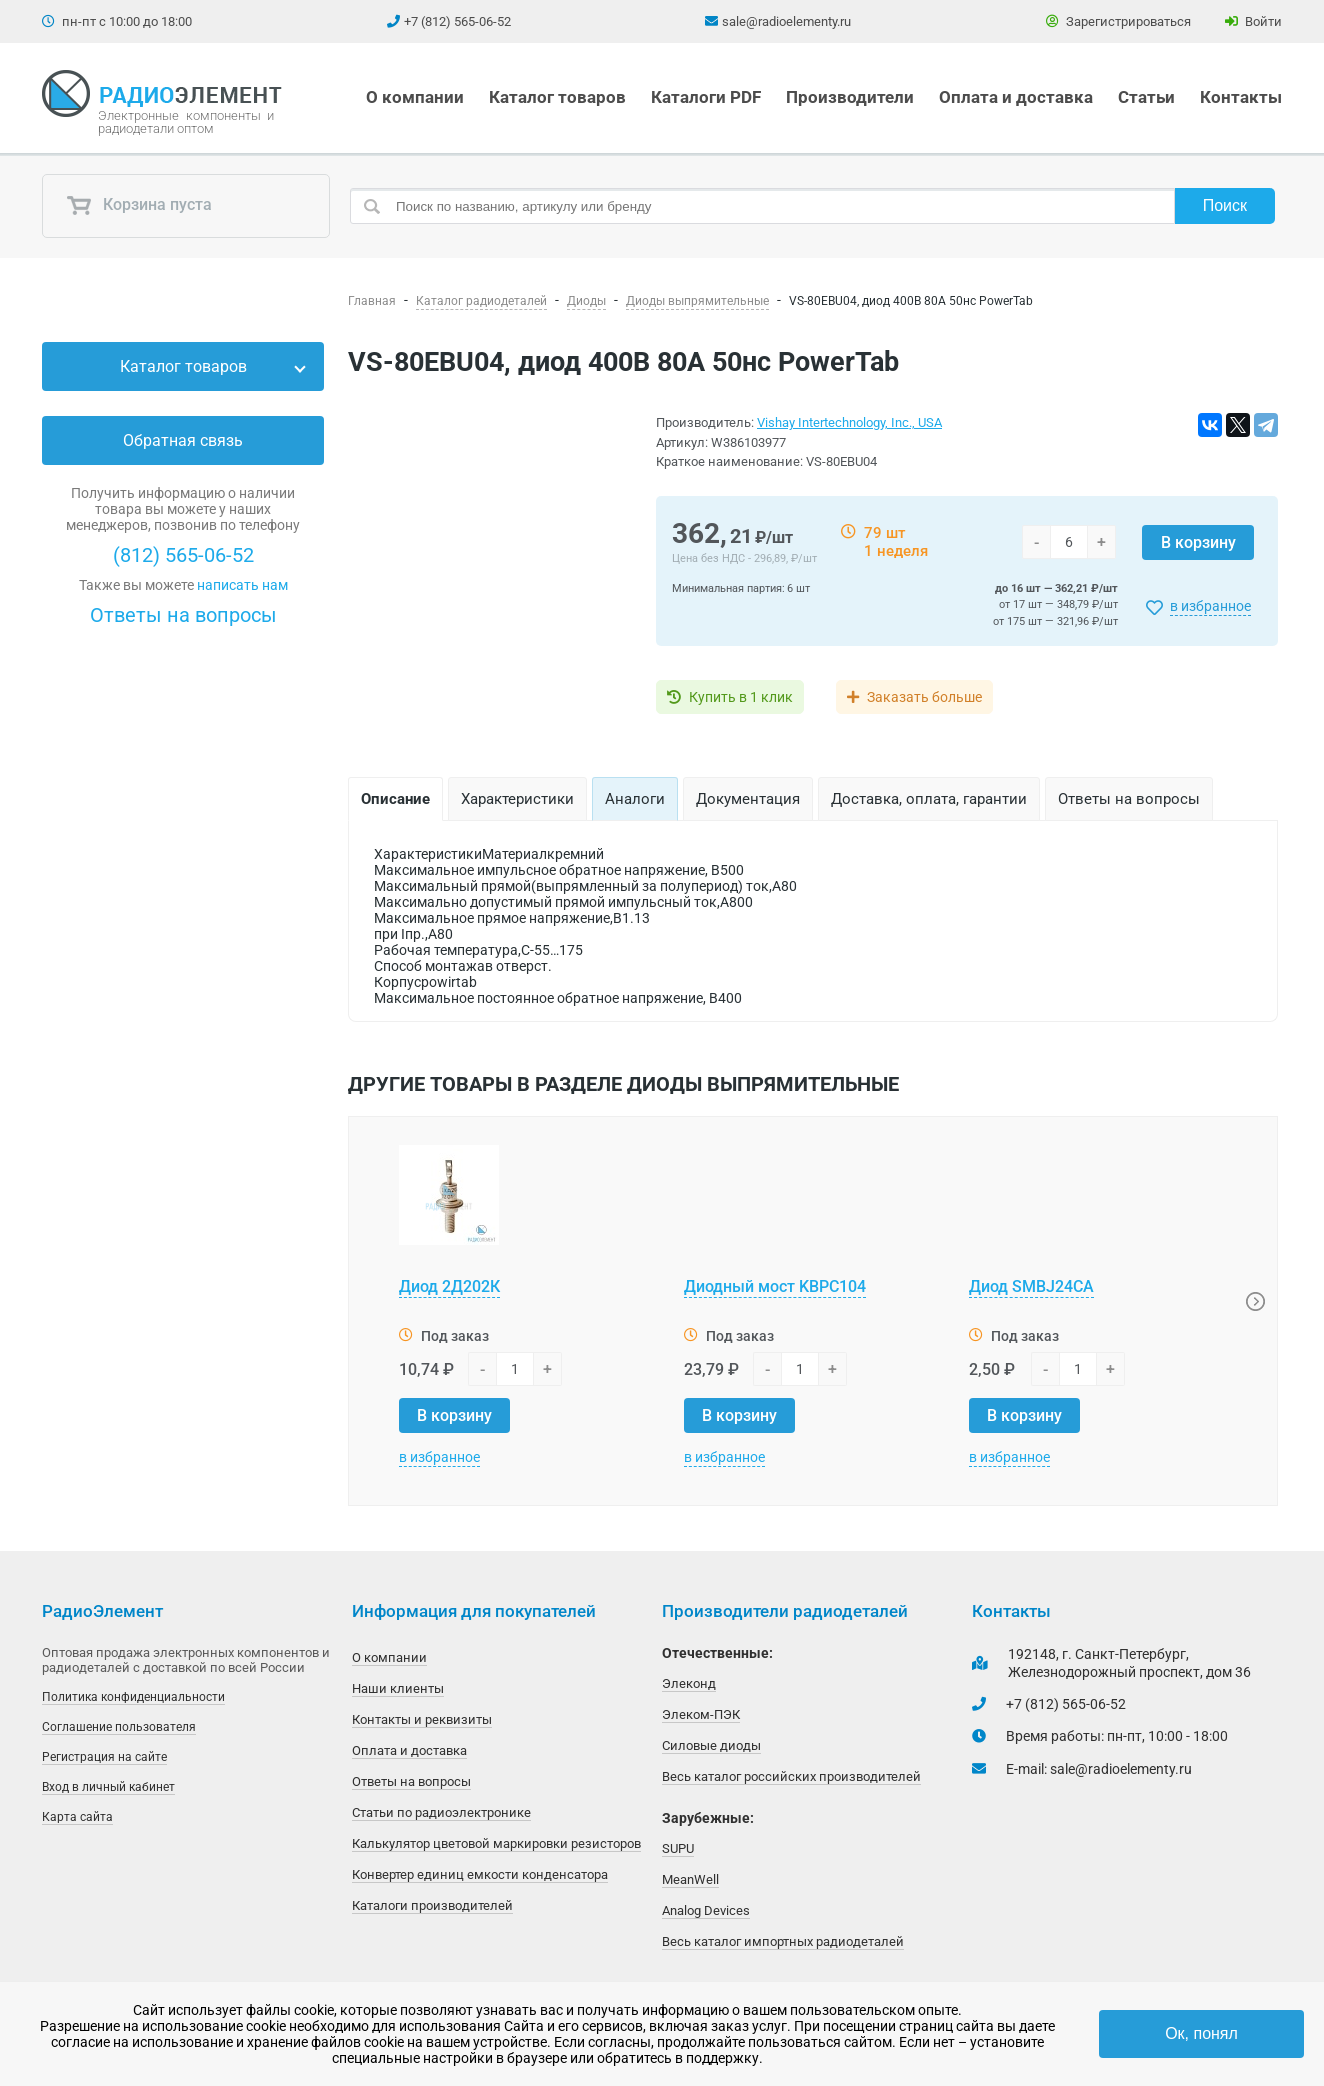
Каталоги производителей (432, 1905)
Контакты (1241, 97)
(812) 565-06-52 (183, 555)
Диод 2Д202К (449, 1286)
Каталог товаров (557, 97)
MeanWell (690, 1879)
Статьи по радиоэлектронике (441, 1812)
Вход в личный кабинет (108, 1787)
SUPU (678, 1848)
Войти (1253, 21)
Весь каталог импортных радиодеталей (783, 1941)
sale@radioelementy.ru (786, 21)
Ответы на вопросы (183, 615)
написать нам (242, 585)
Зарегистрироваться (1118, 21)
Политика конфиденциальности (133, 1697)
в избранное (1210, 606)
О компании (415, 97)
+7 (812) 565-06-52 (457, 21)
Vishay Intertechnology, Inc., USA (849, 422)
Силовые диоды (711, 1745)
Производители (850, 97)
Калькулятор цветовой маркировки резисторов (496, 1843)
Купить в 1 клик (741, 697)
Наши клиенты (398, 1688)
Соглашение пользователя (119, 1727)
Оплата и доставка (1016, 97)
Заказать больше (924, 697)
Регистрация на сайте (104, 1757)
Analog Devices (706, 1910)
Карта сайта (77, 1817)
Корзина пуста (139, 206)
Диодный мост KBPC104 (775, 1286)
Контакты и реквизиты (422, 1719)
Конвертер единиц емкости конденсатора (480, 1874)
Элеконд (689, 1683)
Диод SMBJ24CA (1031, 1286)
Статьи (1146, 97)
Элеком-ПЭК (701, 1714)
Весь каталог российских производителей (791, 1776)
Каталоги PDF (706, 97)
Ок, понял (1201, 2033)
